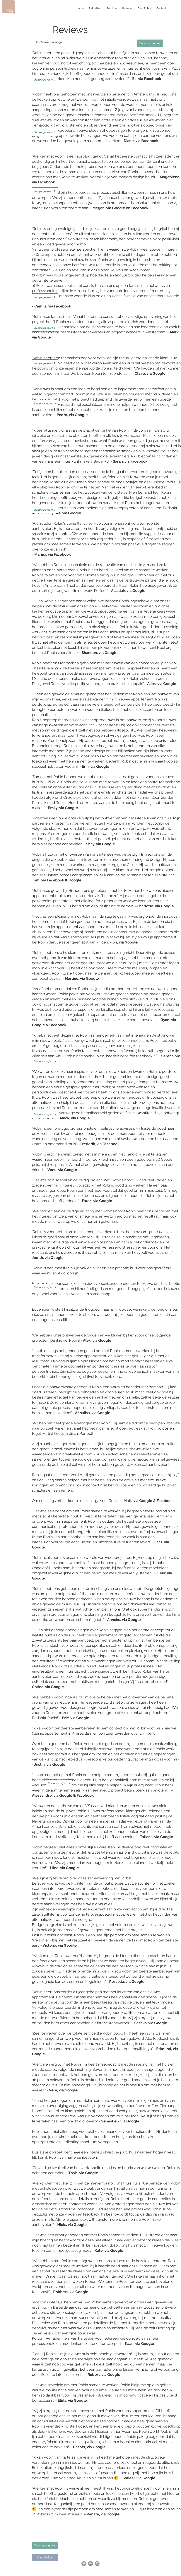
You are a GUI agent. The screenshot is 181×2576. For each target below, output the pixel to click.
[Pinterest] (90, 2563)
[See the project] (45, 1061)
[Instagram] (97, 2563)
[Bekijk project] (45, 79)
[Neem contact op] (150, 43)
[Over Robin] (45, 2557)
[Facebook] (83, 2563)
